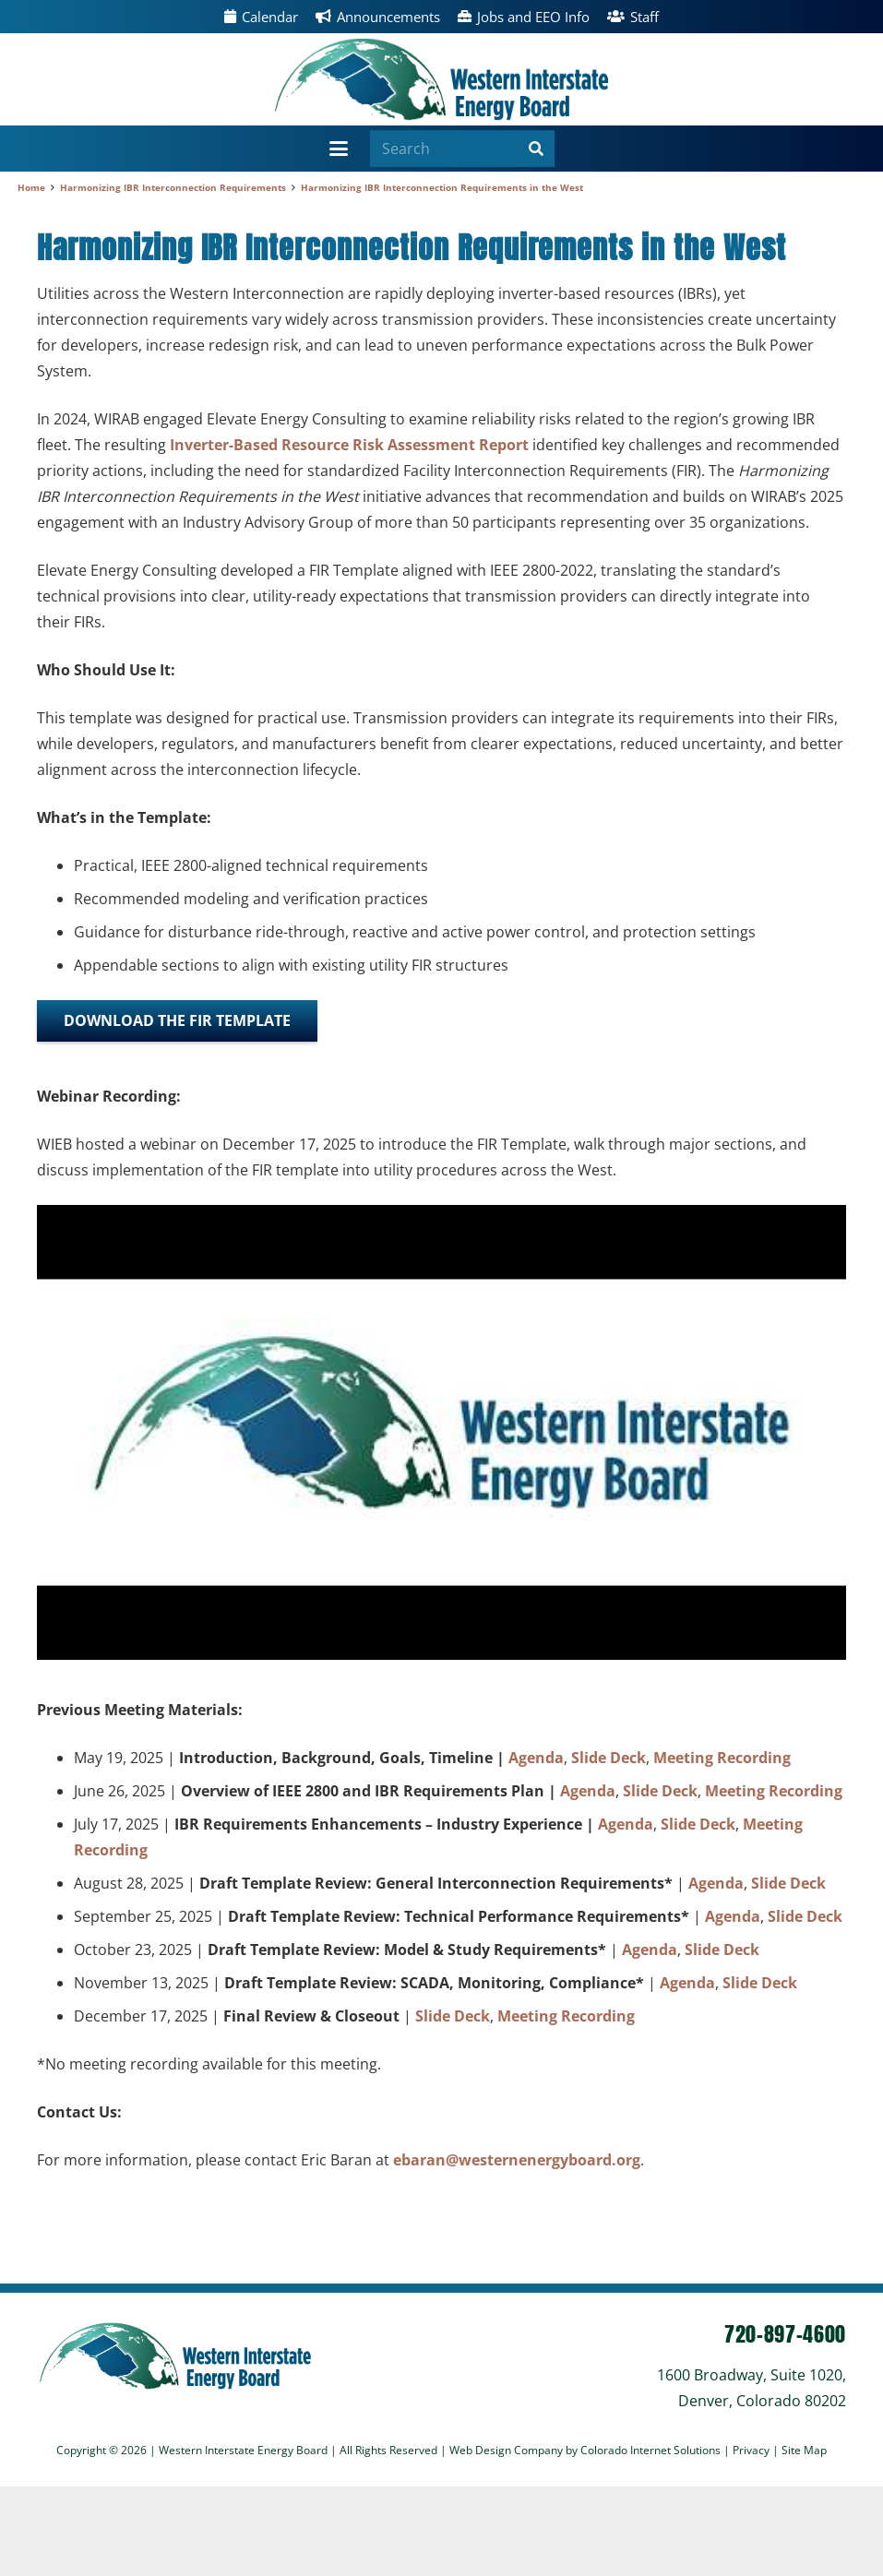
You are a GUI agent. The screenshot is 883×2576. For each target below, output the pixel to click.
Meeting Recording (722, 1757)
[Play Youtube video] (441, 1432)
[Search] (462, 148)
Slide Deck (608, 1757)
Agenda (536, 1757)
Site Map (804, 2450)
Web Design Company (506, 2450)
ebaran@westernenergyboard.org (516, 2160)
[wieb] (441, 79)
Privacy (752, 2450)
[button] (339, 148)
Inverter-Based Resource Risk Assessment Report (349, 445)
